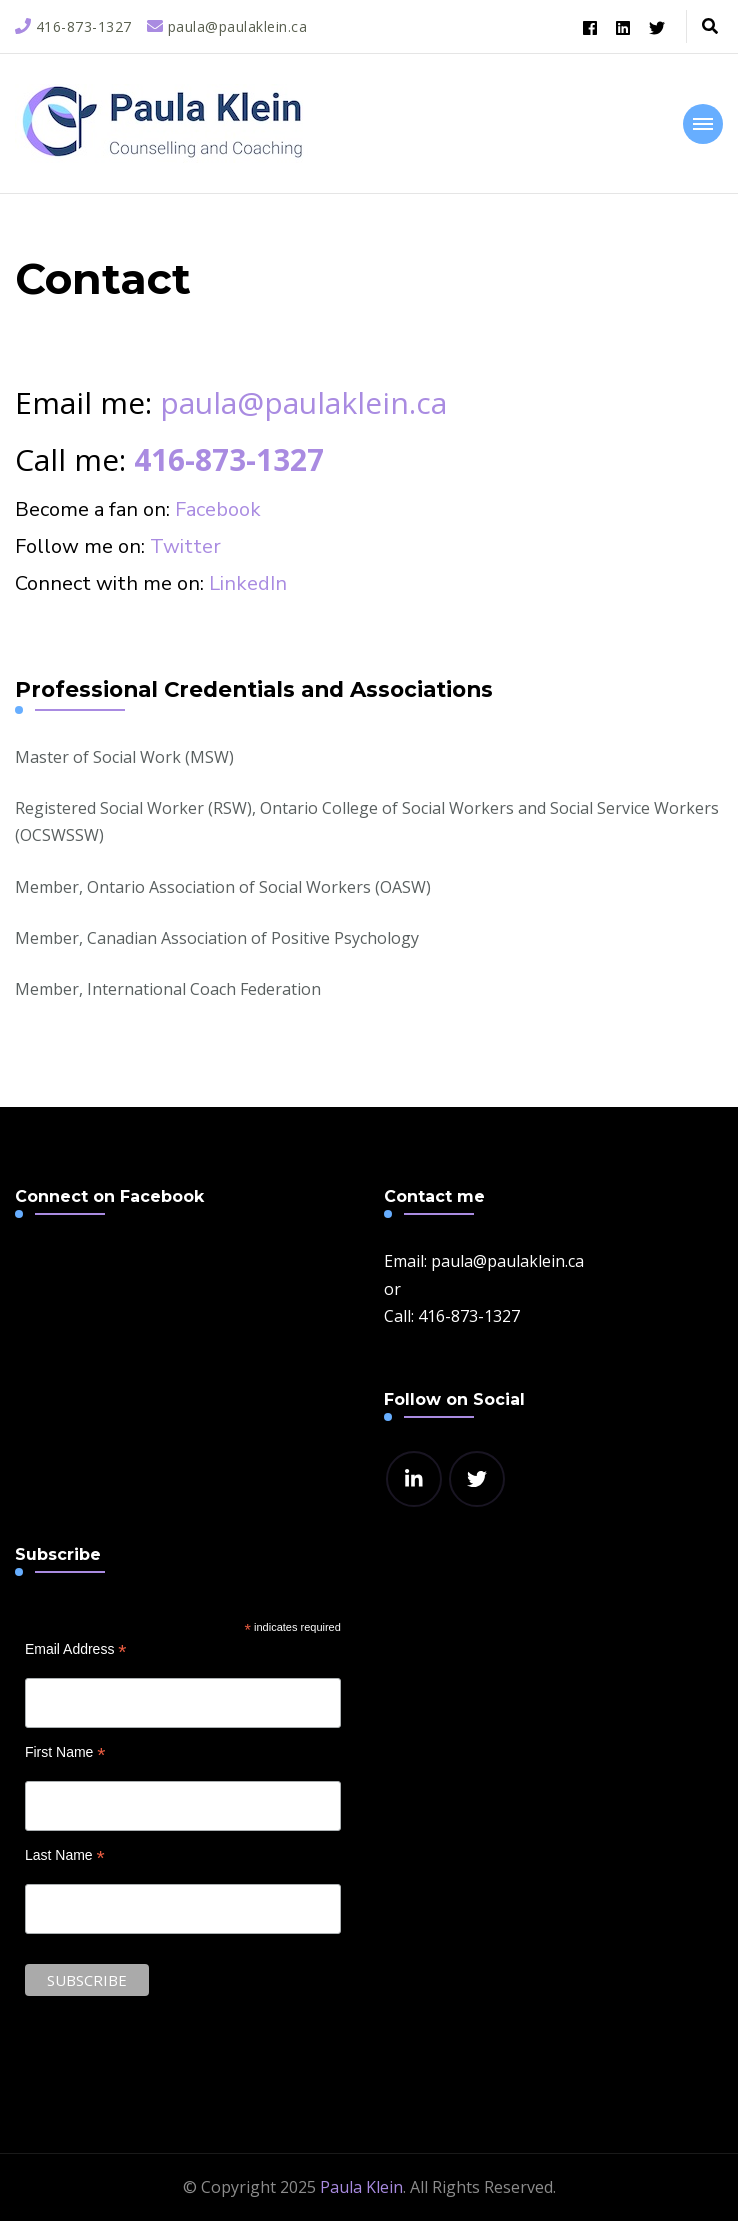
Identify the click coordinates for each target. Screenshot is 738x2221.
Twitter (185, 546)
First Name (65, 1752)
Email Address (76, 1649)
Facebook (218, 509)
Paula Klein (361, 2187)
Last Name (65, 1855)
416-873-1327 (229, 459)
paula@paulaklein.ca (303, 402)
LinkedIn (248, 583)
